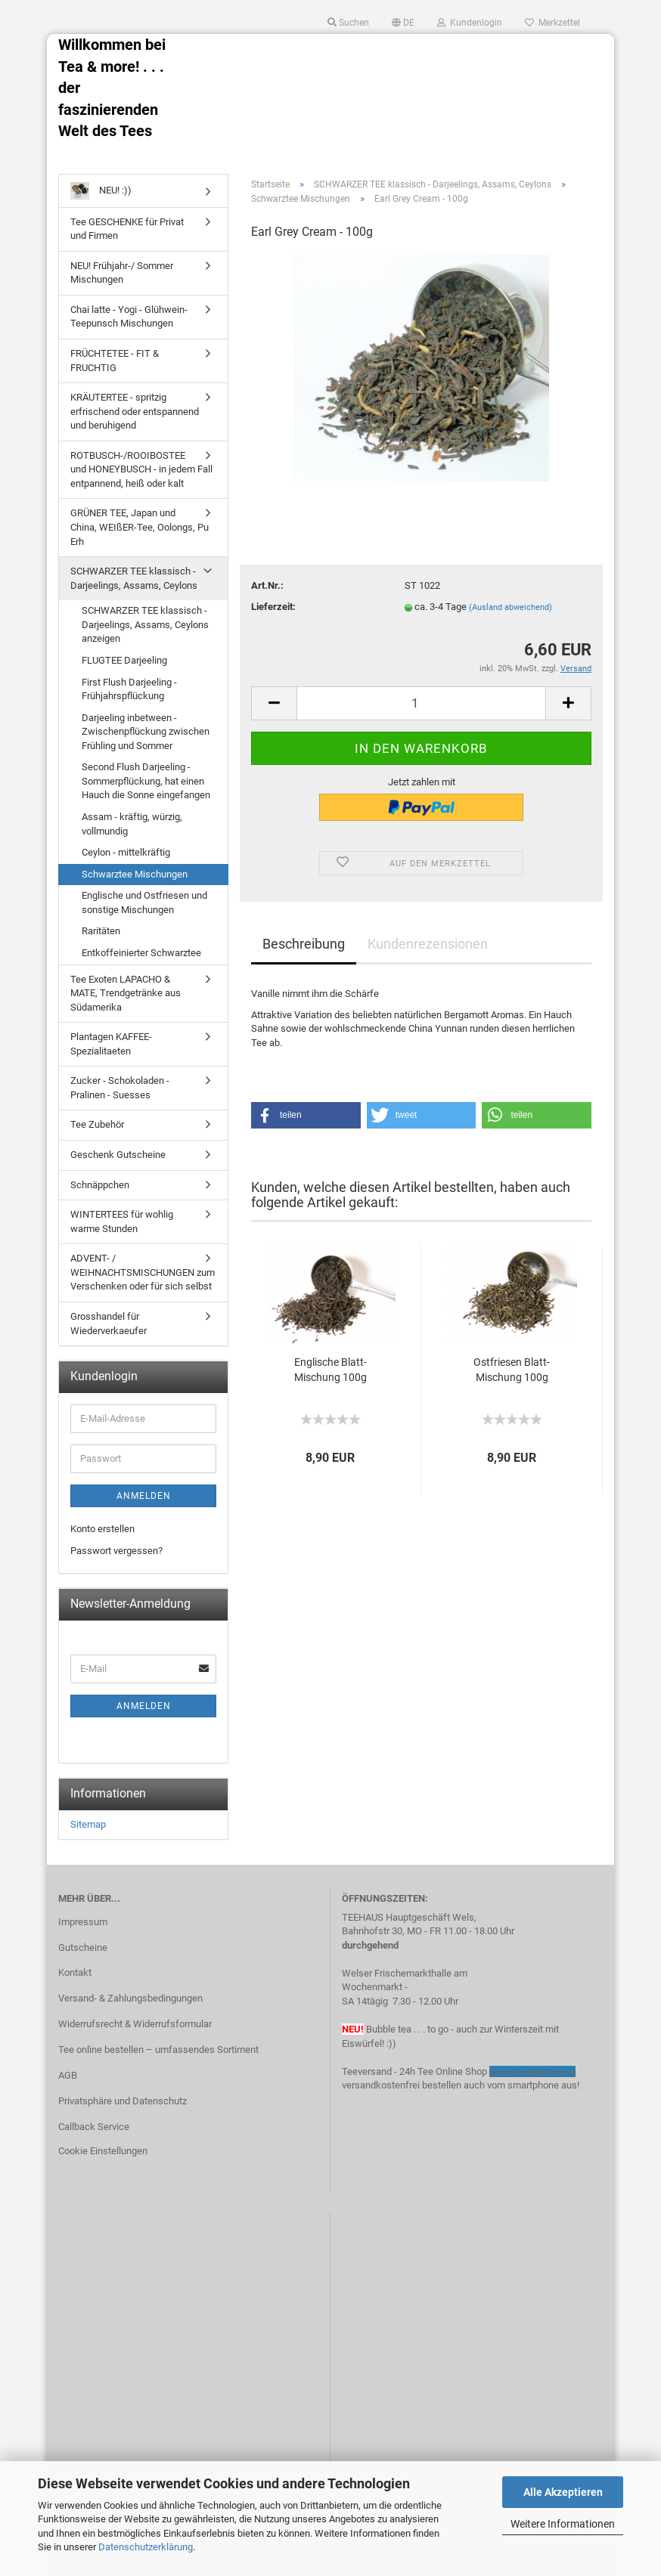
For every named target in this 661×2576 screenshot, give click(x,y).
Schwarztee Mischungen (135, 874)
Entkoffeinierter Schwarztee (141, 952)
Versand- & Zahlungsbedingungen (130, 1998)
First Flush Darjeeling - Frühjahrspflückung (129, 689)
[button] (306, 1115)
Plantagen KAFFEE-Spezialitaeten (111, 1044)
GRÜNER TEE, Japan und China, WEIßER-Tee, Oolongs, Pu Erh (139, 526)
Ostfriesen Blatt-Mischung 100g (511, 1369)
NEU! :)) (101, 191)
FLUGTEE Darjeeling (124, 660)
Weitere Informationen (562, 2524)
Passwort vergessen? (116, 1550)
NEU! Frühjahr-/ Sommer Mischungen (121, 273)
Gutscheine (82, 1947)
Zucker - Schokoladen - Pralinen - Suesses (119, 1088)
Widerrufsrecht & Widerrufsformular (135, 2024)
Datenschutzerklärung (145, 2547)
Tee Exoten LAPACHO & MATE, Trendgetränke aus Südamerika (125, 993)
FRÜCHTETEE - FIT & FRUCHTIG (114, 360)
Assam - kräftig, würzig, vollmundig (132, 824)
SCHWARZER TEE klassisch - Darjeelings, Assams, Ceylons (133, 578)
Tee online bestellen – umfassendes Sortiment (158, 2049)
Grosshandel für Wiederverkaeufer (108, 1323)
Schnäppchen (99, 1184)
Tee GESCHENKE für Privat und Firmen (127, 229)
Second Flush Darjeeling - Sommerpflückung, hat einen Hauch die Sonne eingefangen (146, 780)
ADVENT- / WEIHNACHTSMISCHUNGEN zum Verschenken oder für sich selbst (142, 1272)
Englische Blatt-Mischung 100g (330, 1369)
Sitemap (88, 1824)
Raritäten (101, 931)
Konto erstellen (102, 1528)
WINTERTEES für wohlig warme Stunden (121, 1221)
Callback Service (93, 2126)
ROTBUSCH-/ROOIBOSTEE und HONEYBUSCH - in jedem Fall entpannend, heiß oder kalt (141, 469)
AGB (67, 2075)
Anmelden (143, 1496)
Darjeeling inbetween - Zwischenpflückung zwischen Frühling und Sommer (145, 731)
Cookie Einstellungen (102, 2150)
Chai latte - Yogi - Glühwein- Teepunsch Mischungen (129, 317)
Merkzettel (552, 22)
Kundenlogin (469, 22)
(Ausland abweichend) (510, 607)
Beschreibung (303, 944)
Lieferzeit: (273, 606)
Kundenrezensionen (428, 944)
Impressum (82, 1921)
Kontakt (75, 1972)
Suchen (348, 22)
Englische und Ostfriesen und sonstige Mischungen (144, 902)
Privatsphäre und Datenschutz (122, 2101)
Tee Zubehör (97, 1124)
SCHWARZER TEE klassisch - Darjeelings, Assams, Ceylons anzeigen (145, 624)
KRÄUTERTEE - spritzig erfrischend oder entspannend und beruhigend (134, 411)
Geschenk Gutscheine (118, 1154)
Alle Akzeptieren (563, 2492)
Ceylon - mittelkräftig (126, 852)
